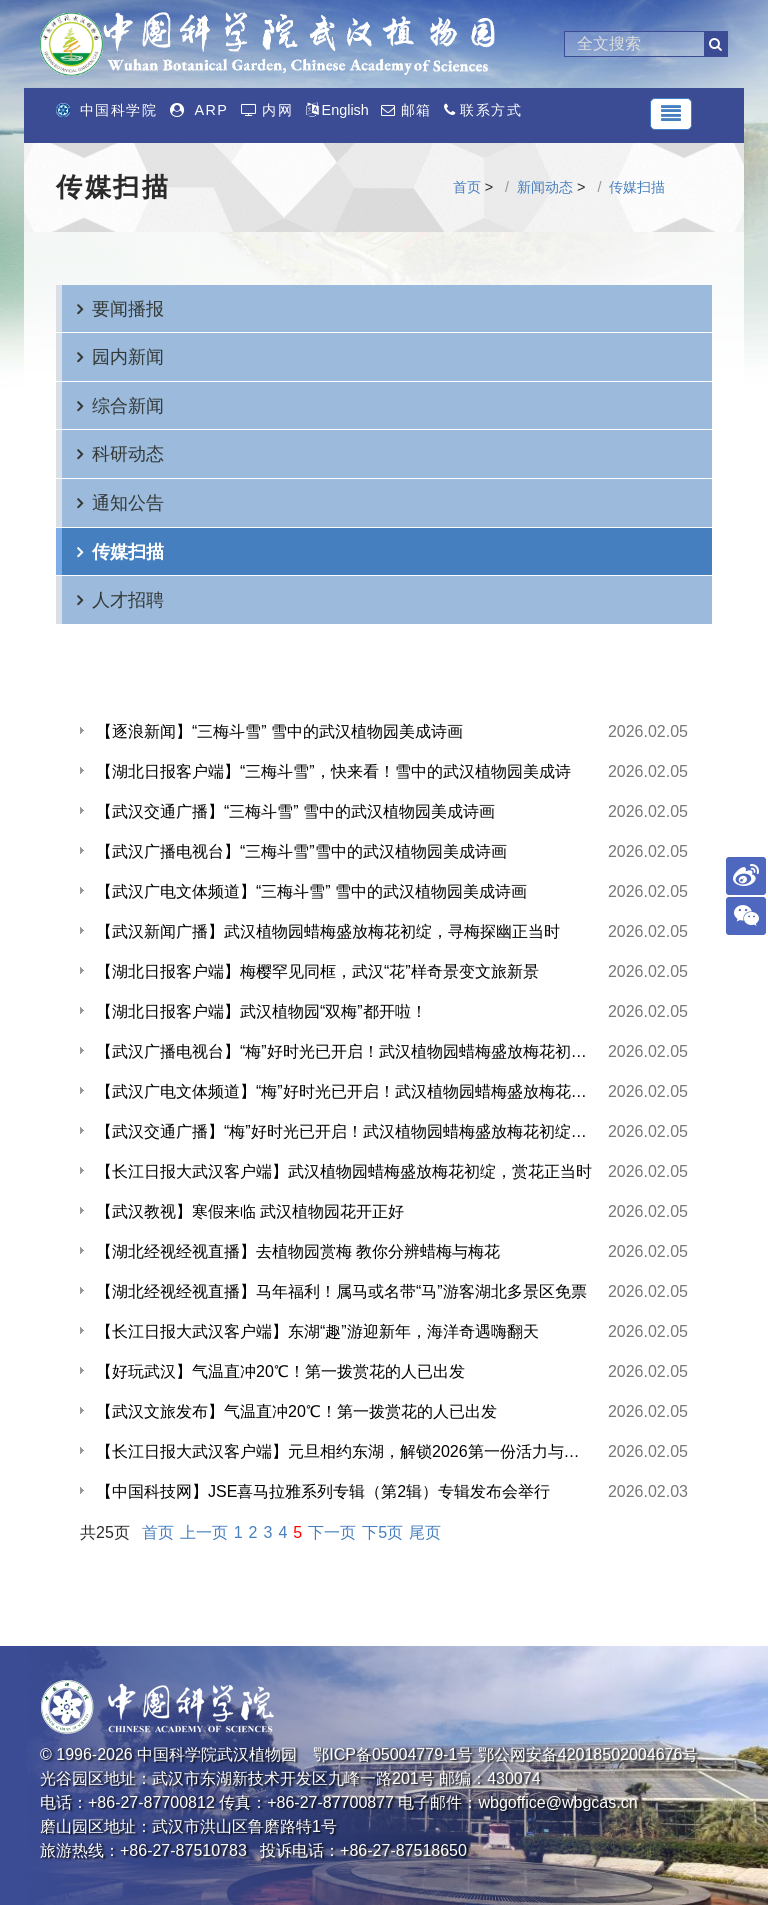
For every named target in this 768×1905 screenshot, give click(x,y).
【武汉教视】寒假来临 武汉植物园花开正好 (250, 1211)
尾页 (425, 1532)
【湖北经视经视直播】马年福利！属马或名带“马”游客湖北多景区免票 (341, 1291)
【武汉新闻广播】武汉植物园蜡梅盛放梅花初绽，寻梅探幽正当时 (328, 931)
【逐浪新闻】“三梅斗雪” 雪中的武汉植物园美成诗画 (279, 731)
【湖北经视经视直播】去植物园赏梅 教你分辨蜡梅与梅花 (298, 1251)
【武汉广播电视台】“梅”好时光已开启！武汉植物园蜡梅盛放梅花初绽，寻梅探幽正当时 (344, 1051)
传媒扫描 (637, 187)
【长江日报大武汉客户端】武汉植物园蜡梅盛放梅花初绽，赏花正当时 (344, 1171)
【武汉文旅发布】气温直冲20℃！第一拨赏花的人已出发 (296, 1411)
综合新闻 (128, 405)
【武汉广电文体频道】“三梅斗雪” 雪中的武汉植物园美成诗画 (311, 891)
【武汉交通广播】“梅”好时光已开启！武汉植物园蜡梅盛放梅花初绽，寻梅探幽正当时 (344, 1131)
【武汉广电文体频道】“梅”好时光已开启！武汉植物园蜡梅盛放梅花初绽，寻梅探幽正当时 (344, 1091)
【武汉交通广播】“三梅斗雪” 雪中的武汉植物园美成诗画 (295, 811)
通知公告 (128, 502)
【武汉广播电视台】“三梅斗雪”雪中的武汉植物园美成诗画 (301, 851)
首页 (467, 187)
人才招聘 (128, 599)
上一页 (204, 1532)
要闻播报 (128, 308)
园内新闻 (128, 356)
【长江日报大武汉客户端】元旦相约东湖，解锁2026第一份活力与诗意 (344, 1451)
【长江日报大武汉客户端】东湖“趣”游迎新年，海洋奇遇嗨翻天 (317, 1331)
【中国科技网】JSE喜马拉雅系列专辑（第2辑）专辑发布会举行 (323, 1491)
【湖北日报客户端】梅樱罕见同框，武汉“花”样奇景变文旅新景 (317, 971)
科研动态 (128, 453)
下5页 (382, 1532)
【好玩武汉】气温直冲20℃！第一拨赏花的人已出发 (280, 1371)
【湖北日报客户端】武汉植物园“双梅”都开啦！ (261, 1011)
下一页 (332, 1532)
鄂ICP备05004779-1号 (393, 1754)
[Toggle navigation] (671, 114)
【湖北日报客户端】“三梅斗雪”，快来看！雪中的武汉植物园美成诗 (333, 771)
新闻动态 (545, 187)
